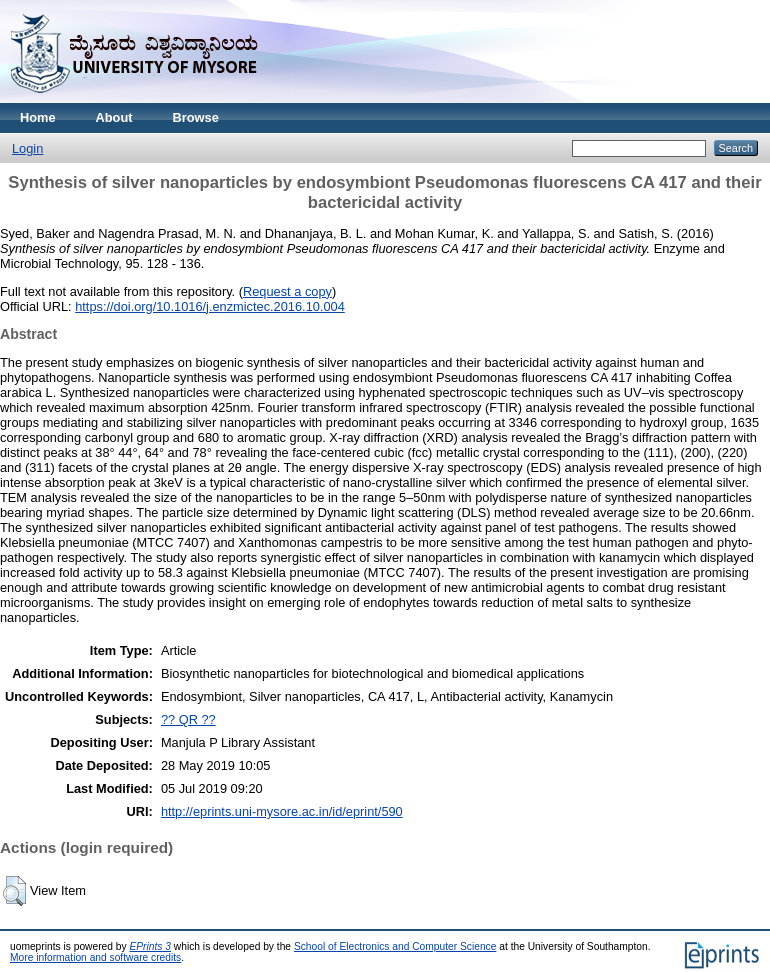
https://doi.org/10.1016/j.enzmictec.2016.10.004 (210, 306)
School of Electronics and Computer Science (395, 946)
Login (27, 148)
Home (38, 117)
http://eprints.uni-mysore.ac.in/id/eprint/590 (282, 811)
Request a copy (287, 291)
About (114, 117)
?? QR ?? (188, 719)
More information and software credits (95, 957)
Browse (196, 117)
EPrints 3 (150, 946)
